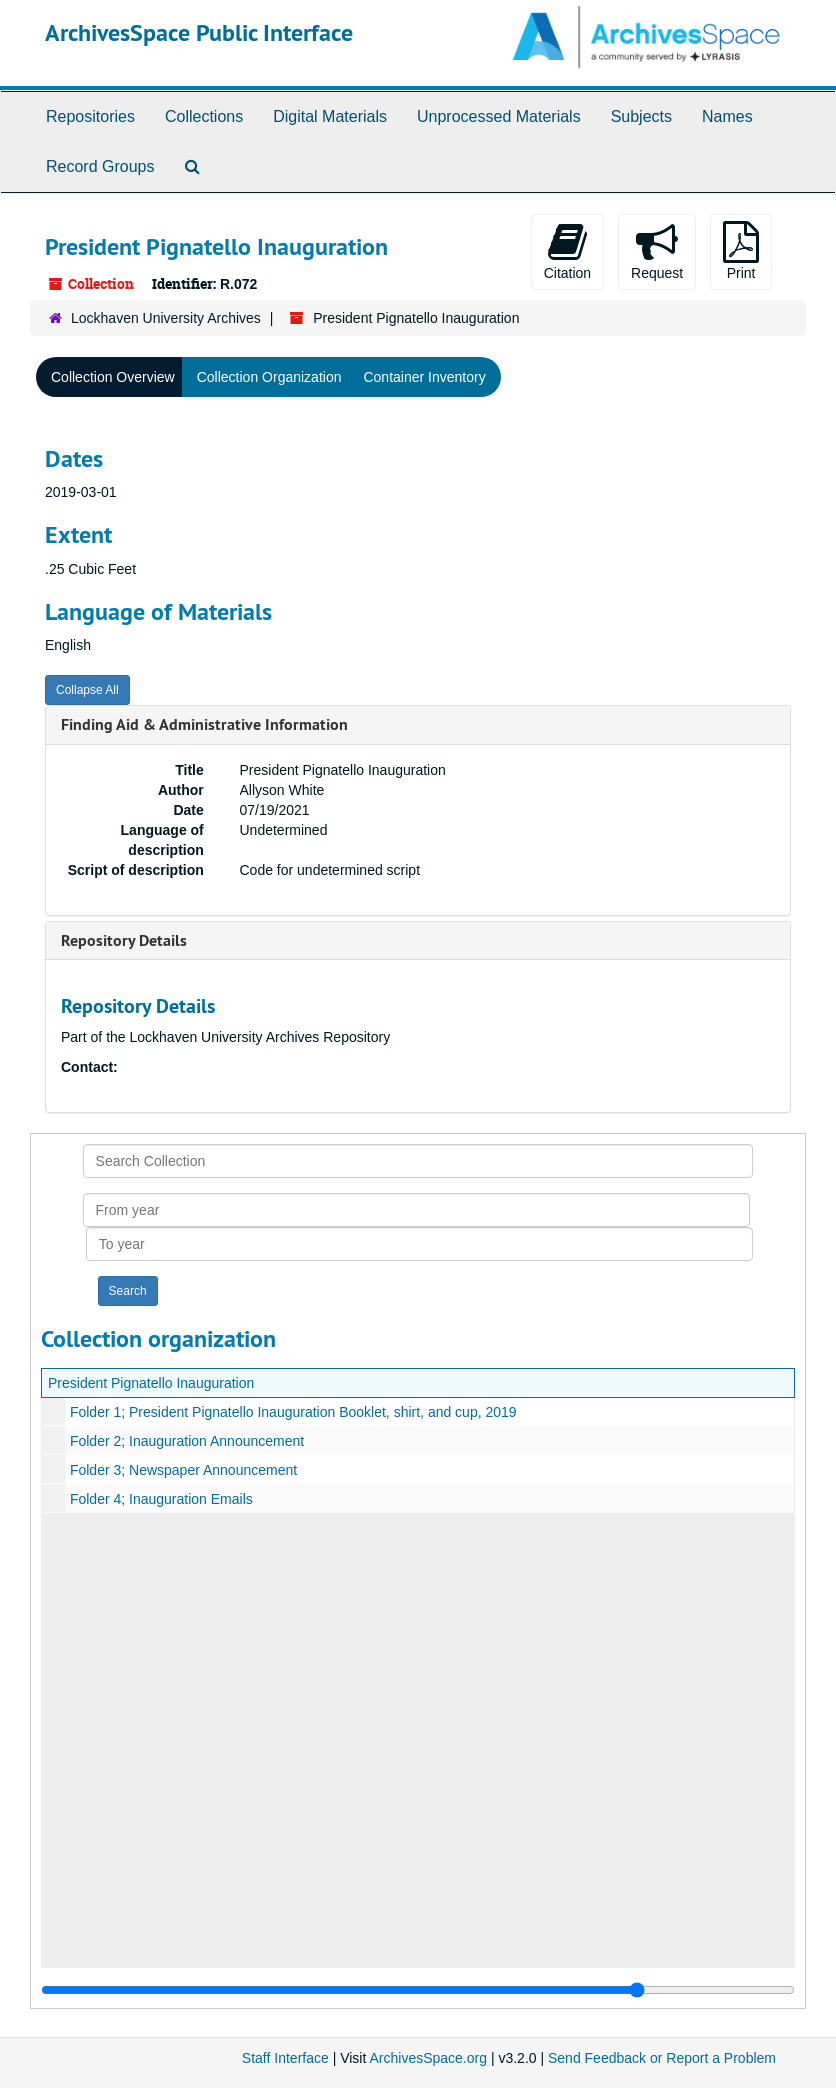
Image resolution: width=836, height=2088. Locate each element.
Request (657, 251)
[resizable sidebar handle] (418, 1990)
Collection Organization (269, 377)
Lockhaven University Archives (166, 318)
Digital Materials (330, 116)
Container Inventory (424, 377)
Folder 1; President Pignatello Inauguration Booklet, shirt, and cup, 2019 (293, 1412)
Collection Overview (113, 377)
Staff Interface (285, 2058)
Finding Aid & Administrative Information (204, 724)
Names (727, 116)
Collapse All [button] (87, 690)
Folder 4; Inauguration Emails (161, 1499)
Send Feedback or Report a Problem (662, 2058)
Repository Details (124, 940)
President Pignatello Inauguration (151, 1383)
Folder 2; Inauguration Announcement (187, 1441)
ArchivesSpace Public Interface (199, 32)
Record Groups (100, 166)
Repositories (90, 116)
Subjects (641, 116)
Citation (567, 251)
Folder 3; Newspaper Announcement (183, 1470)
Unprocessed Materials (499, 116)
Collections (204, 116)
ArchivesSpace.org (428, 2058)
